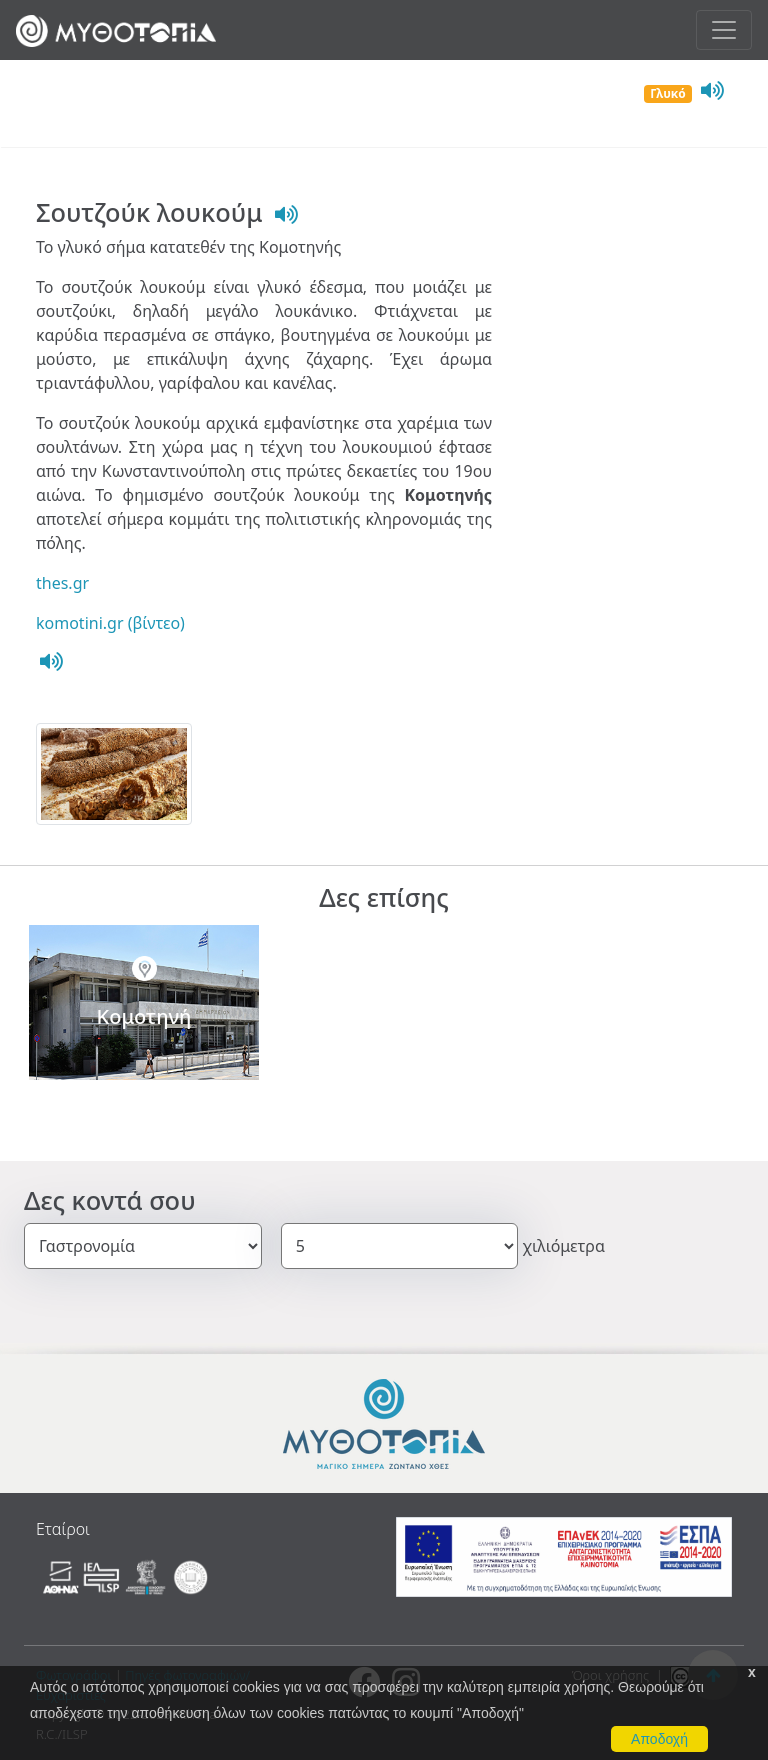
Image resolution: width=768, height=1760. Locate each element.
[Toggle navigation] (724, 30)
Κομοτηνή (144, 1016)
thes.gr (62, 583)
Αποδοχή (659, 1739)
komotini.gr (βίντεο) (110, 623)
